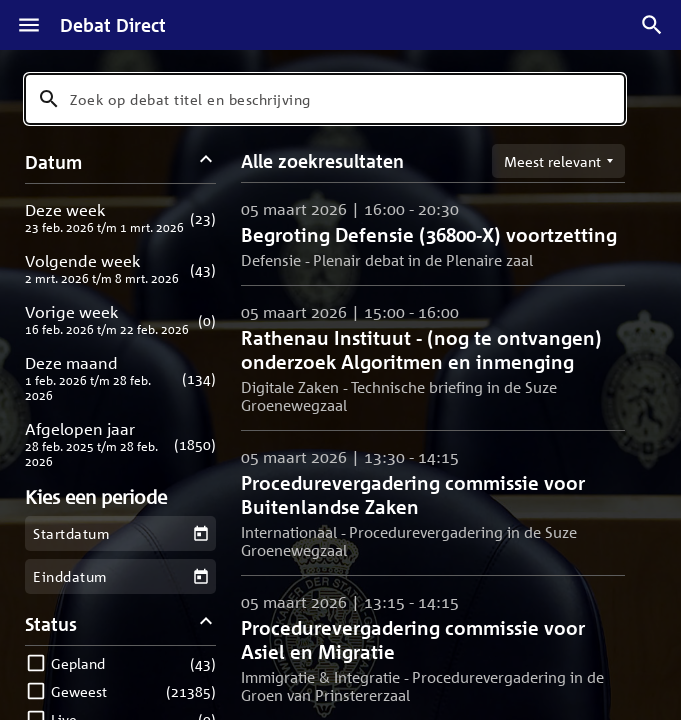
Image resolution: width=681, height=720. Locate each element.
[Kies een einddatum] (200, 576)
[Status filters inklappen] (206, 623)
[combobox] (325, 99)
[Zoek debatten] (652, 25)
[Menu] (29, 25)
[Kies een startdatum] (200, 533)
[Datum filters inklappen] (206, 161)
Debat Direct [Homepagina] (113, 25)
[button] (120, 217)
